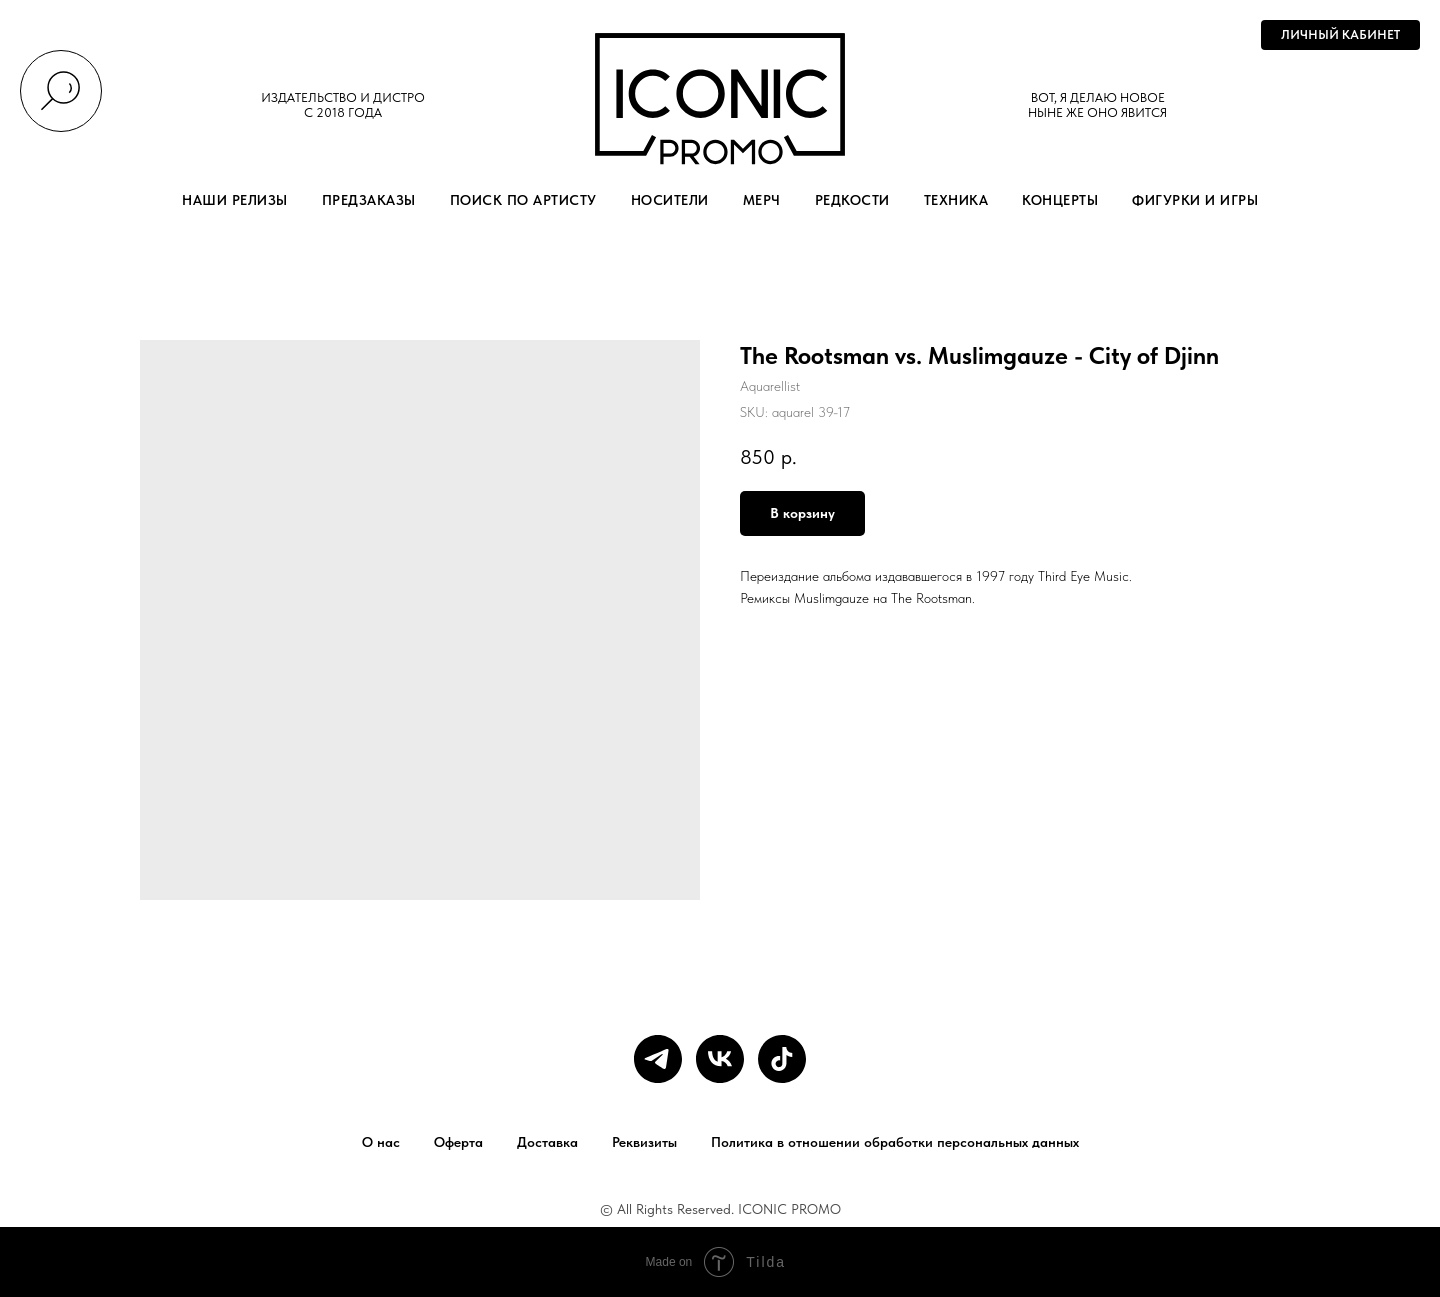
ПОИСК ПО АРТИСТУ (523, 200)
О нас (381, 1142)
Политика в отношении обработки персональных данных (895, 1142)
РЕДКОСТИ (852, 200)
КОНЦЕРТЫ (1060, 200)
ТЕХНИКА (956, 200)
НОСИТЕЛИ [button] (670, 200)
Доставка (547, 1142)
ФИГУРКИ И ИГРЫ (1195, 200)
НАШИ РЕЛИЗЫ (235, 200)
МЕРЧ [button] (762, 200)
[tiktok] (782, 1059)
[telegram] (658, 1059)
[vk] (720, 1059)
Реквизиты (644, 1142)
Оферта (458, 1142)
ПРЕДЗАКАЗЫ (369, 200)
